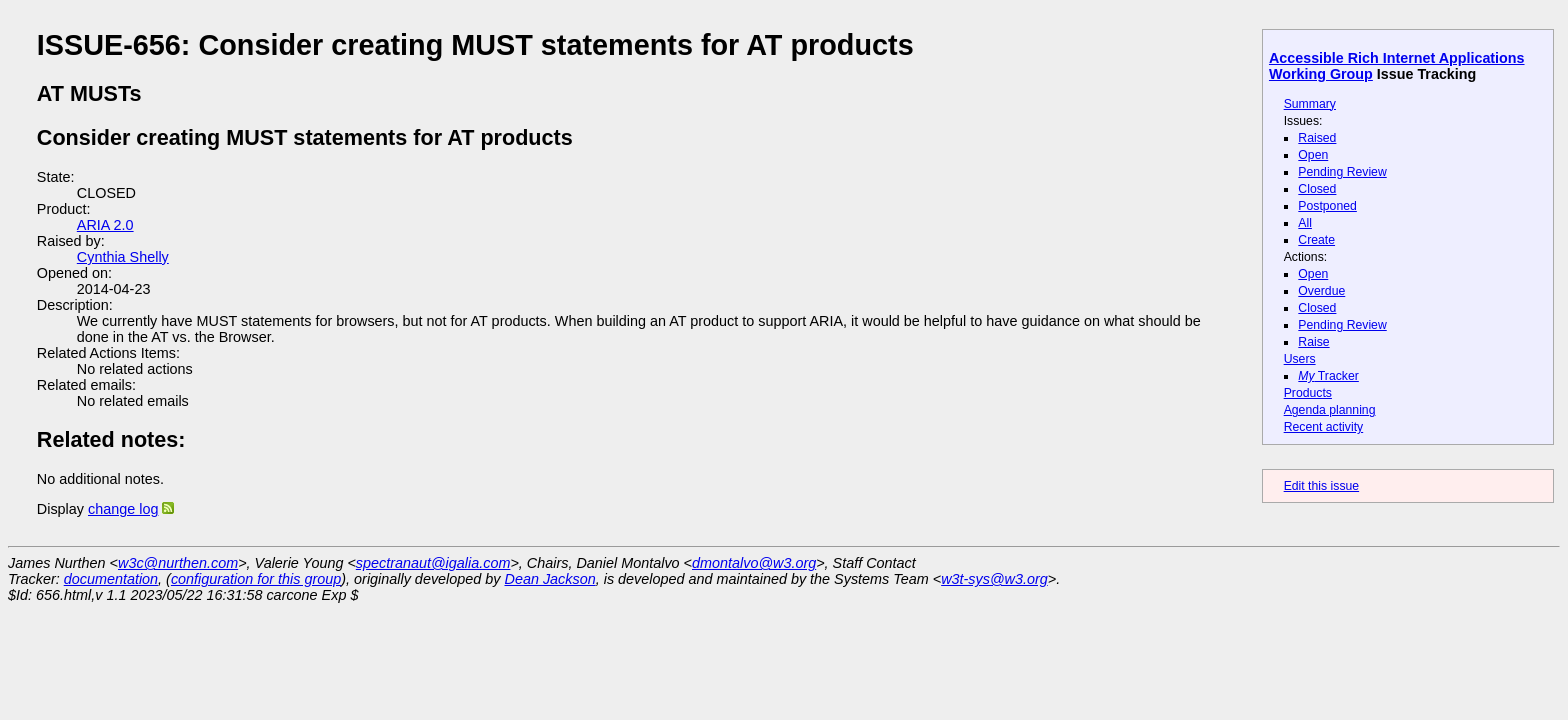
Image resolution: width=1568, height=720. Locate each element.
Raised (1317, 138)
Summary (1310, 104)
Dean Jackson (550, 579)
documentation (111, 579)
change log (123, 509)
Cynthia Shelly (123, 257)
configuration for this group (256, 579)
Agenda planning (1330, 410)
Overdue (1321, 291)
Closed (1317, 189)
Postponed (1327, 206)
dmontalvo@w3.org (754, 563)
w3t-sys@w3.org (994, 579)
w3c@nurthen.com (178, 563)
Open (1313, 155)
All (1305, 223)
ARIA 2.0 (105, 225)
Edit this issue (1321, 486)
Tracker (1328, 376)
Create (1316, 240)
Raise (1313, 342)
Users (1300, 359)
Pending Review (1342, 172)
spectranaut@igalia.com (433, 563)
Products (1308, 393)
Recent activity (1324, 427)
